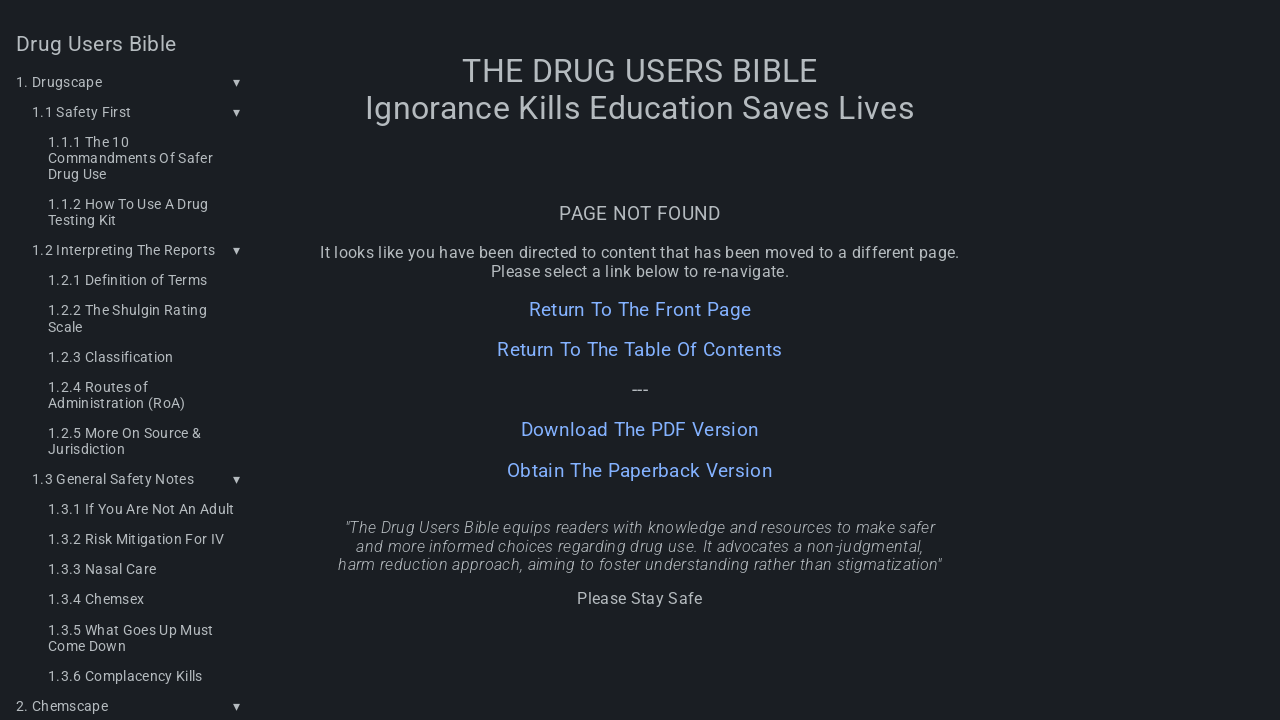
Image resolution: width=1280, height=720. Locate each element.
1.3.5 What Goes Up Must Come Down (131, 638)
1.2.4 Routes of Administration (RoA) (117, 395)
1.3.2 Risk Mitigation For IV (136, 539)
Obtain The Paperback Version (640, 471)
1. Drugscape (59, 82)
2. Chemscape (62, 706)
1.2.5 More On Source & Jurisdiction (124, 441)
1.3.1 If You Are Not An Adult (141, 509)
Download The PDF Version (640, 430)
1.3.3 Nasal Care (102, 569)
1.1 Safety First (81, 112)
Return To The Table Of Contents (639, 350)
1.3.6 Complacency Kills (125, 676)
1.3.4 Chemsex (96, 599)
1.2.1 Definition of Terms (127, 280)
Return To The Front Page (640, 310)
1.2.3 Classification (111, 357)
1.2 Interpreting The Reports (123, 250)
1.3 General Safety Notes (113, 479)
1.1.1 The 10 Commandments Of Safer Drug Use (130, 158)
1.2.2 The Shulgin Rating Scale (127, 318)
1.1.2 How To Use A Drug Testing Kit (128, 212)
